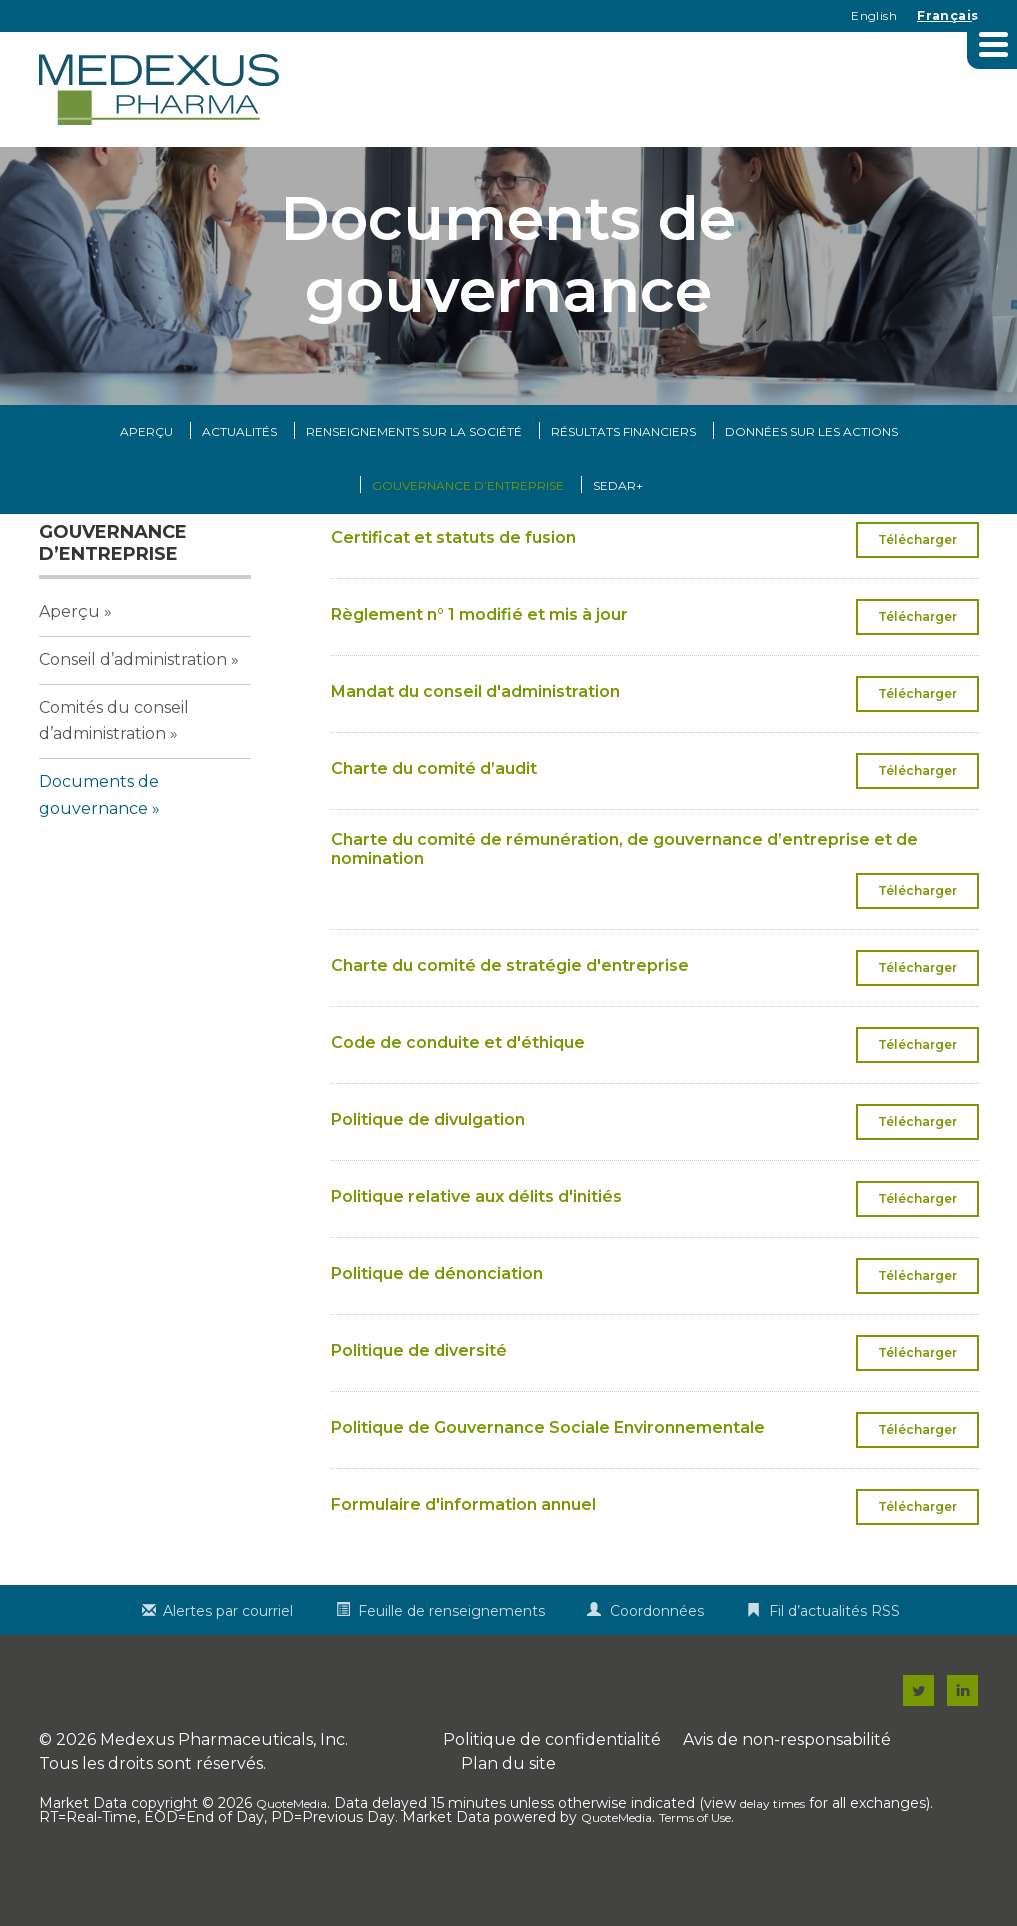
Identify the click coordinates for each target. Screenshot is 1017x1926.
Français (947, 15)
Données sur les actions (811, 473)
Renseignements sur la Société (414, 473)
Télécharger (928, 586)
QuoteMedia (291, 1845)
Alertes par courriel (228, 1653)
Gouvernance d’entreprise (468, 527)
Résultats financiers (623, 473)
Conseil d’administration (133, 700)
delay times (772, 1845)
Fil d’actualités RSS (834, 1653)
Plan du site (508, 1805)
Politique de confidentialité (552, 1781)
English (874, 15)
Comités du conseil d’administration (114, 762)
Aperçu (146, 473)
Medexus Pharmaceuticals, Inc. (224, 1781)
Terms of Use (695, 1859)
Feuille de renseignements (451, 1653)
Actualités (239, 473)
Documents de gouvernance (99, 836)
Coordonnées (657, 1653)
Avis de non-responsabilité (787, 1781)
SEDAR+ (618, 527)
